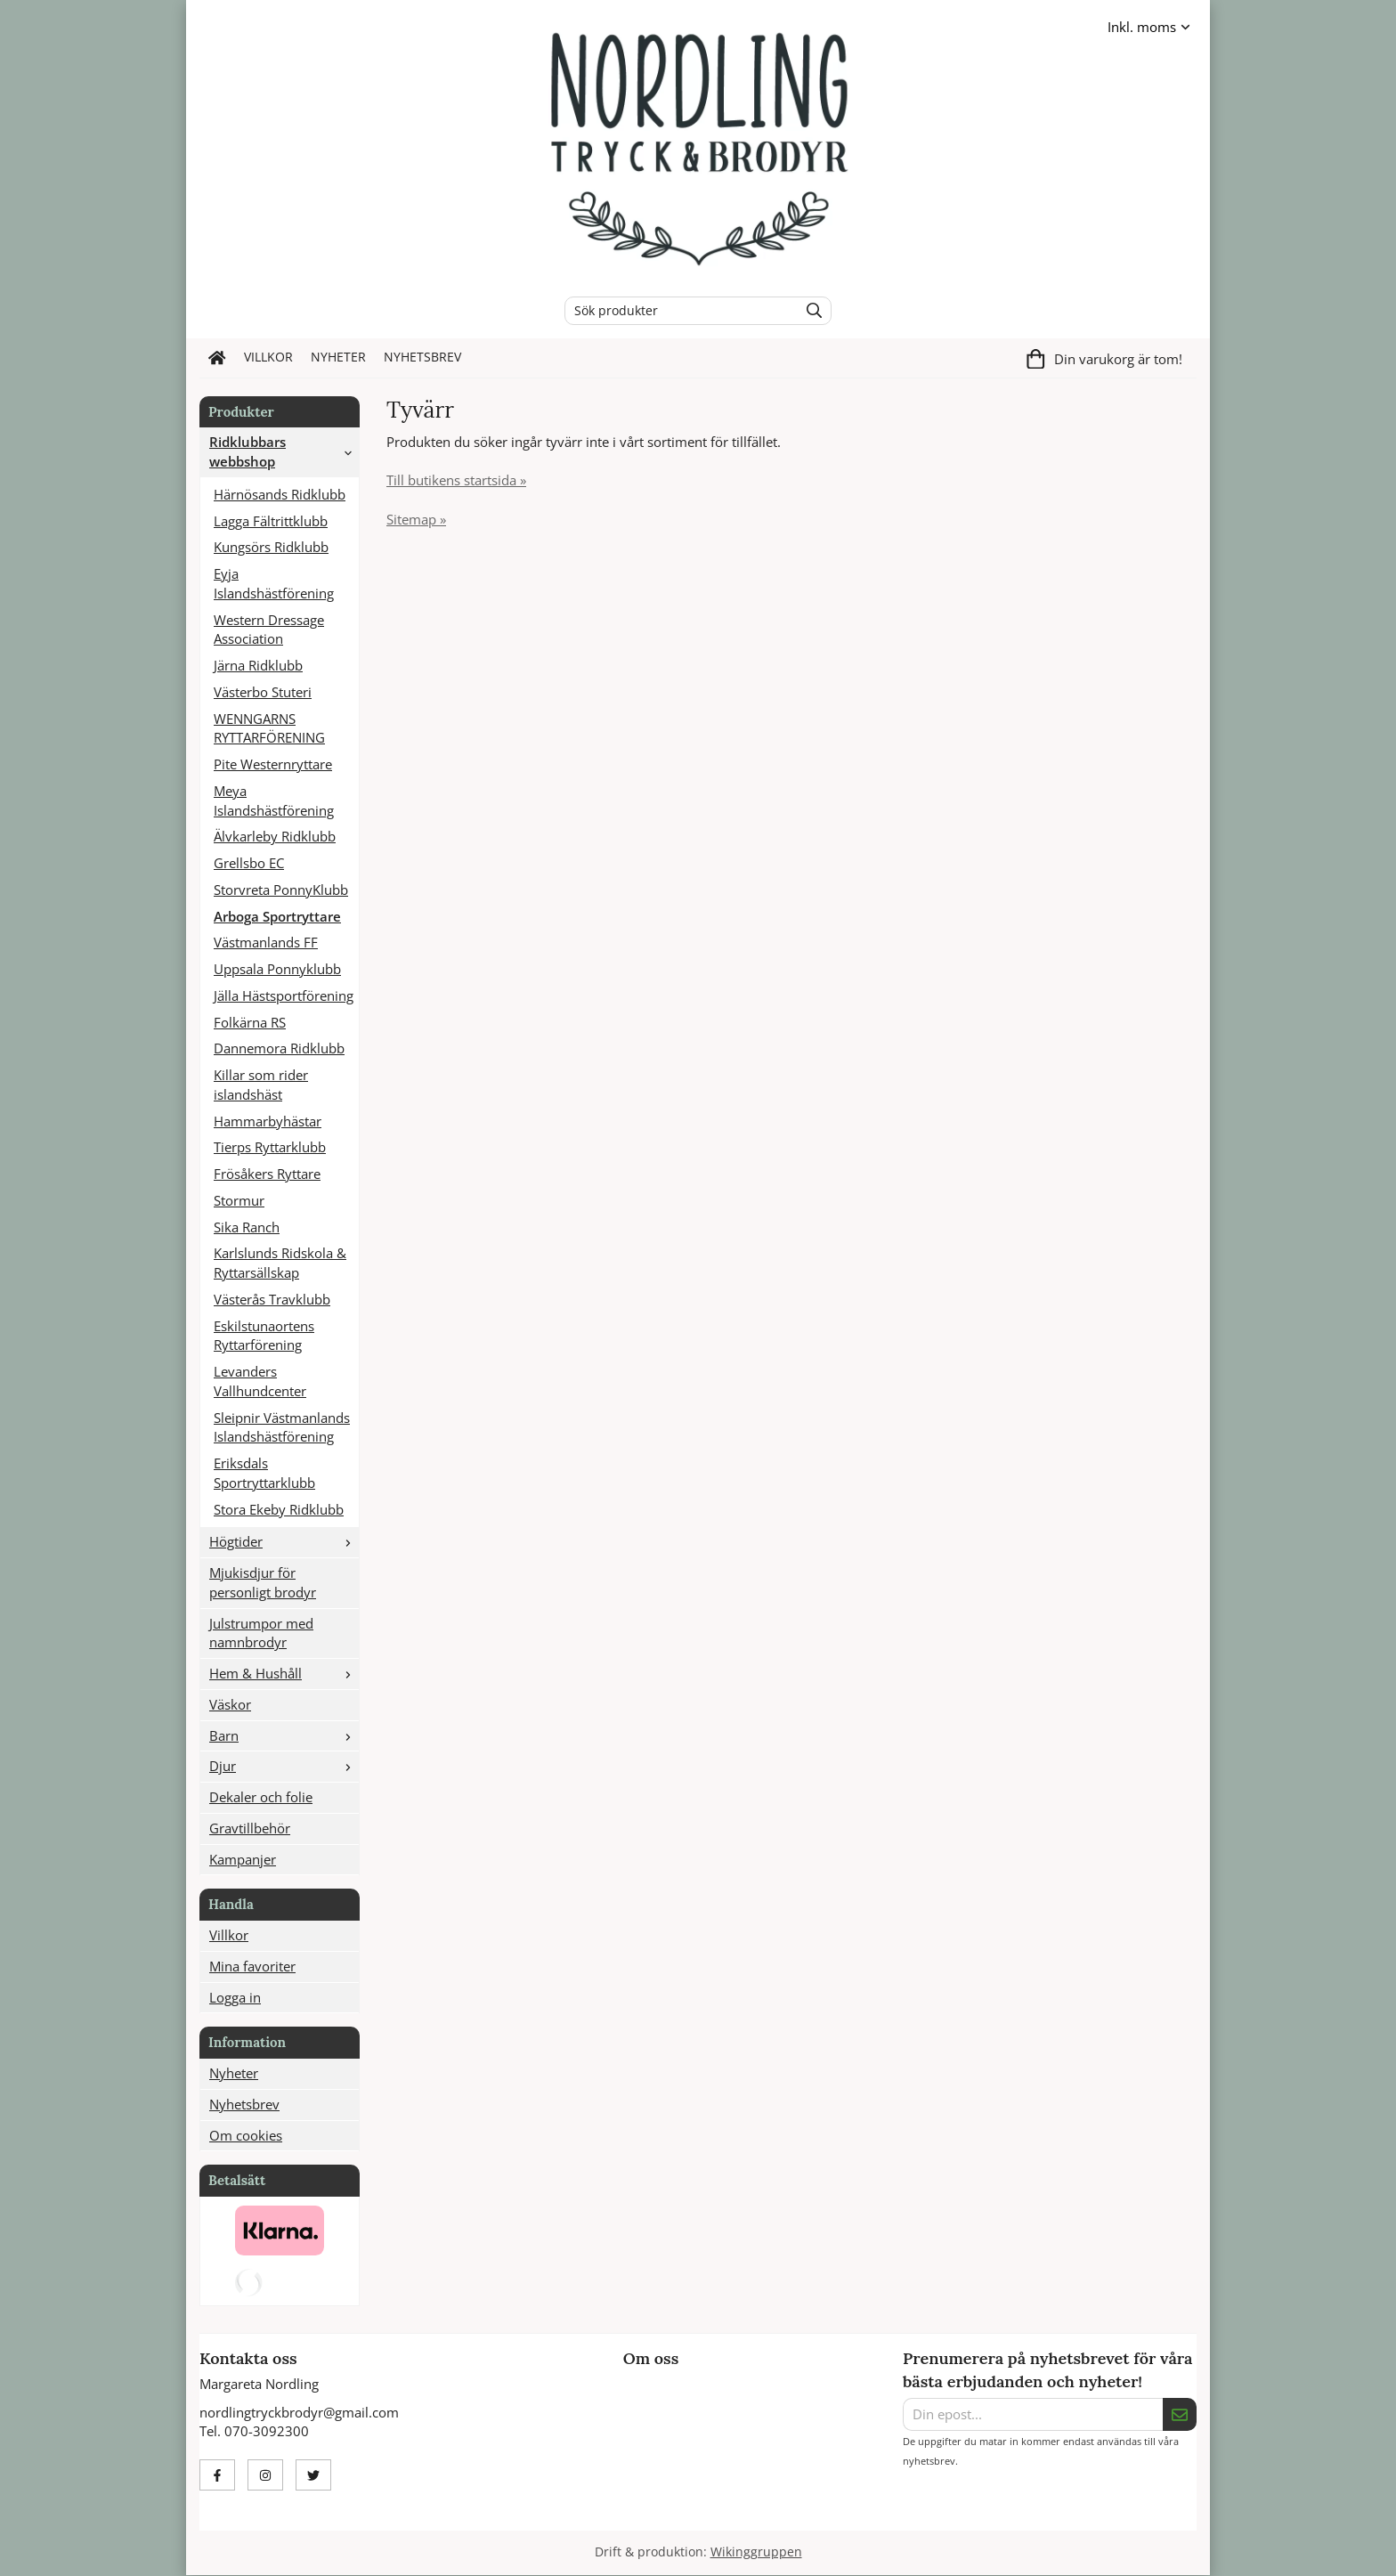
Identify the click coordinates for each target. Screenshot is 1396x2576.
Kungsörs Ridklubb (271, 547)
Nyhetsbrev (422, 357)
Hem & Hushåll (284, 1673)
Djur (284, 1766)
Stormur (239, 1200)
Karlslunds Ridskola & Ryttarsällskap (280, 1262)
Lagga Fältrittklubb (271, 521)
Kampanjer (242, 1859)
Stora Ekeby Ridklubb (279, 1509)
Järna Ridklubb (258, 665)
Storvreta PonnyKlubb (281, 889)
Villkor (268, 357)
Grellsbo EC (249, 863)
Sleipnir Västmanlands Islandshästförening (282, 1427)
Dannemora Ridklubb (279, 1048)
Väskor (230, 1704)
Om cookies (245, 2135)
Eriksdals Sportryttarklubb (264, 1472)
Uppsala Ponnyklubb (277, 969)
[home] (217, 358)
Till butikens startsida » (456, 480)
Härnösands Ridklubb (279, 494)
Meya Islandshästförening (274, 800)
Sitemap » (416, 519)
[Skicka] (1180, 2415)
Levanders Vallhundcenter (260, 1381)
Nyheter (338, 357)
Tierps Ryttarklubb (270, 1147)
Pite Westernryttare (273, 764)
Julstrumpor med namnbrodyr (261, 1633)
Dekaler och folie (260, 1797)
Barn (284, 1735)
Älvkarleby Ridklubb (275, 836)
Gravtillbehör (249, 1828)
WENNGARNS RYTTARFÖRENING (269, 728)
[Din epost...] (1033, 2415)
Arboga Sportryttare (277, 916)
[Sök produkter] (677, 310)
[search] (810, 310)
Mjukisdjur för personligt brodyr (262, 1582)
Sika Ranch (247, 1227)
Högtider (284, 1541)
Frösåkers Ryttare (267, 1173)
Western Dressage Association (269, 629)
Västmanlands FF (266, 942)
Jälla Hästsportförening (283, 995)
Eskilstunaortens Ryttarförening (264, 1335)
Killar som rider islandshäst (261, 1084)
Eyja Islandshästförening (274, 583)
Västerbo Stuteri (263, 692)
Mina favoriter (252, 1966)
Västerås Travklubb (272, 1299)
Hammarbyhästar (267, 1121)
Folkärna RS (250, 1022)
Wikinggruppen (756, 2552)
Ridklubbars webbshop (284, 451)
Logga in (235, 1997)
